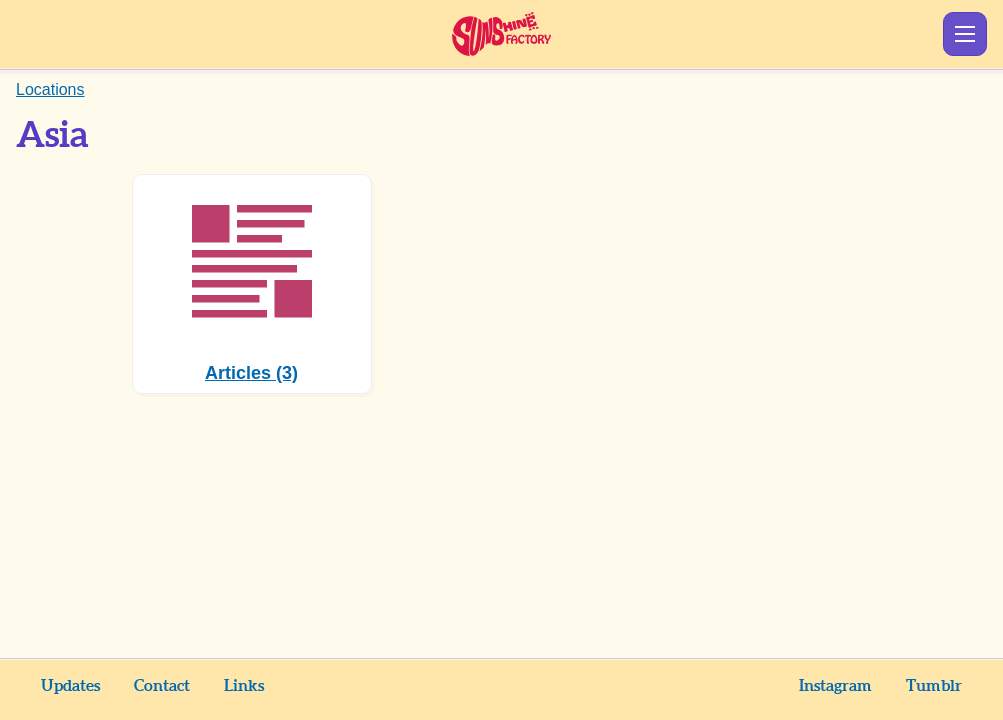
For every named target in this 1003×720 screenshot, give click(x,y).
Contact (162, 686)
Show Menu (965, 34)
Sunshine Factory (501, 34)
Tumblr (934, 686)
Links (244, 686)
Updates (70, 686)
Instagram (835, 686)
